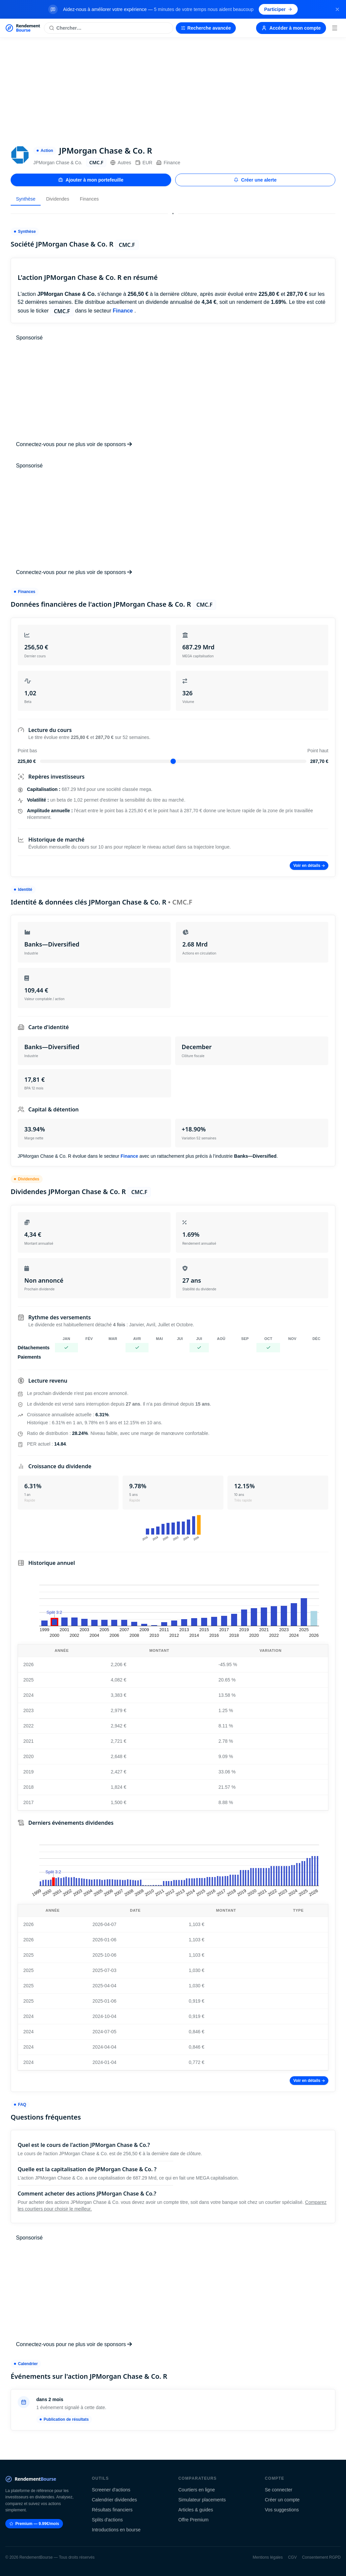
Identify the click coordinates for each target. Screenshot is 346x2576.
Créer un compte (282, 2499)
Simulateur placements (202, 2499)
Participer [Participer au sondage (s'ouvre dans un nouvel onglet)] (278, 9)
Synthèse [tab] (25, 199)
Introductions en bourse (116, 2529)
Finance (168, 162)
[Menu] (335, 28)
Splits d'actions (107, 2519)
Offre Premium (193, 2519)
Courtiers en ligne (196, 2489)
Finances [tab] (89, 199)
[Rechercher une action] (108, 28)
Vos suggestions (282, 2509)
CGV (292, 2557)
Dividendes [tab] (57, 199)
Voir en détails (309, 865)
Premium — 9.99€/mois (34, 2523)
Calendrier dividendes (114, 2499)
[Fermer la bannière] (337, 9)
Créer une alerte (255, 180)
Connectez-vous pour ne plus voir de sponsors (74, 444)
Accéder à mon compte (291, 28)
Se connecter (278, 2489)
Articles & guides (195, 2509)
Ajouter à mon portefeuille (90, 180)
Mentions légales (268, 2557)
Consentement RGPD (321, 2557)
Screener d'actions (111, 2489)
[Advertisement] (173, 87)
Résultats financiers (112, 2509)
